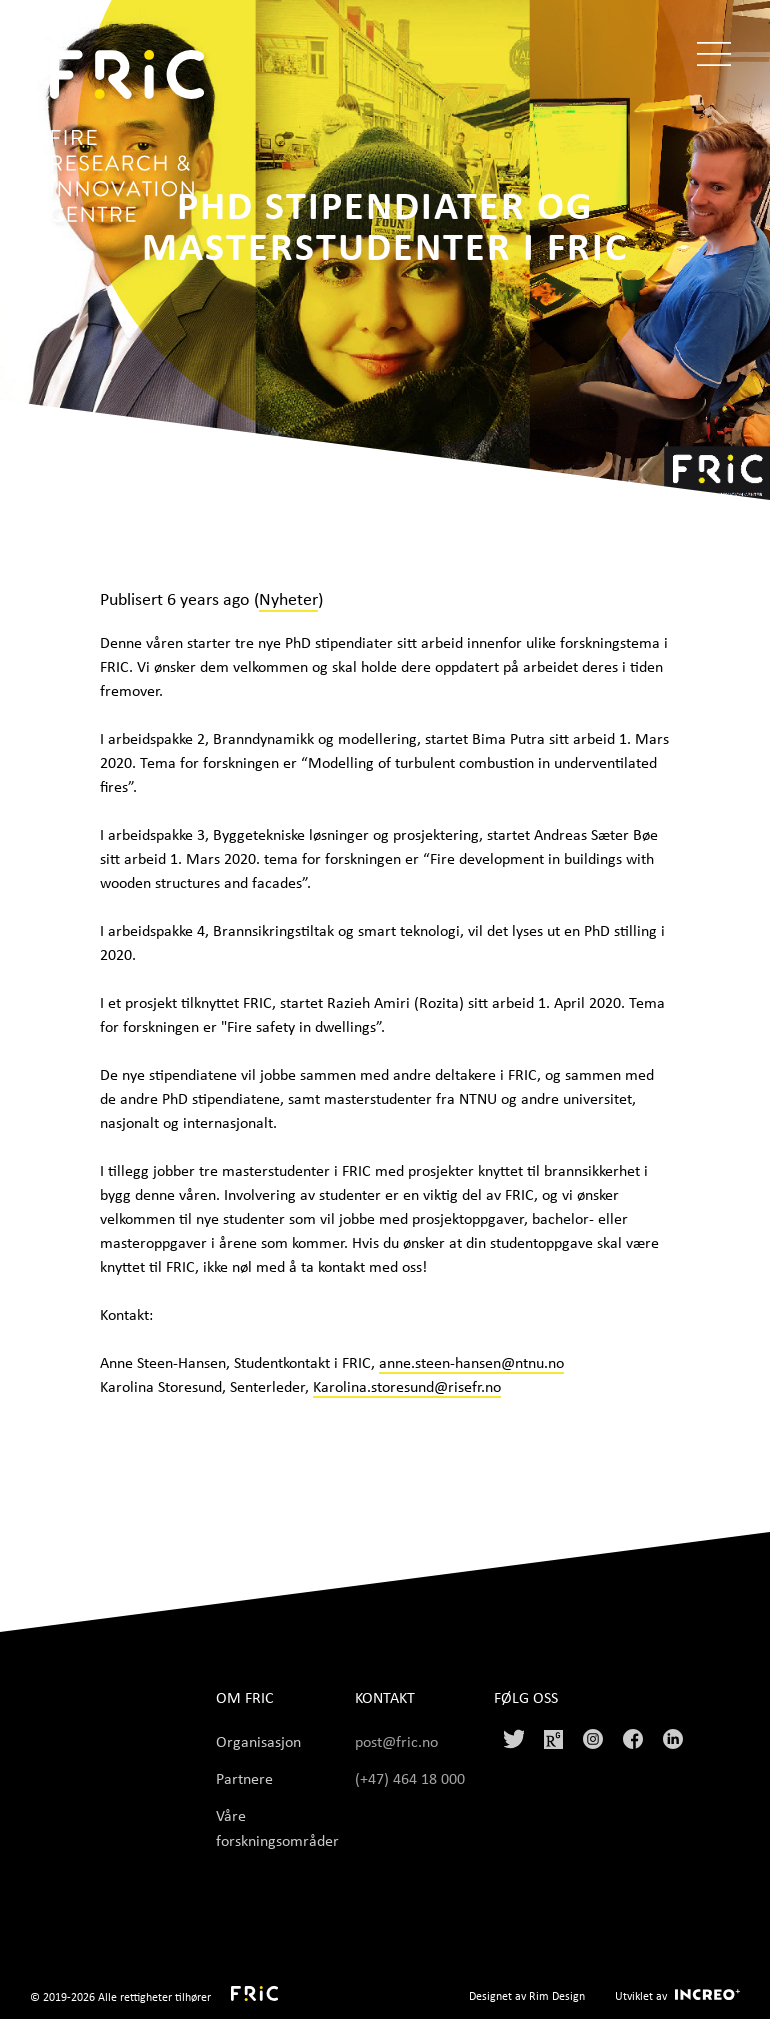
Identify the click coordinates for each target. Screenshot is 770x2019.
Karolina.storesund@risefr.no (407, 1386)
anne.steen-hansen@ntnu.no (471, 1362)
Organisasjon (258, 1741)
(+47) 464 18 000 (412, 1778)
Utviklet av (641, 1995)
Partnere (244, 1778)
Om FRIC (245, 1697)
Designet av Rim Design (527, 1995)
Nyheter (288, 598)
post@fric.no (396, 1741)
